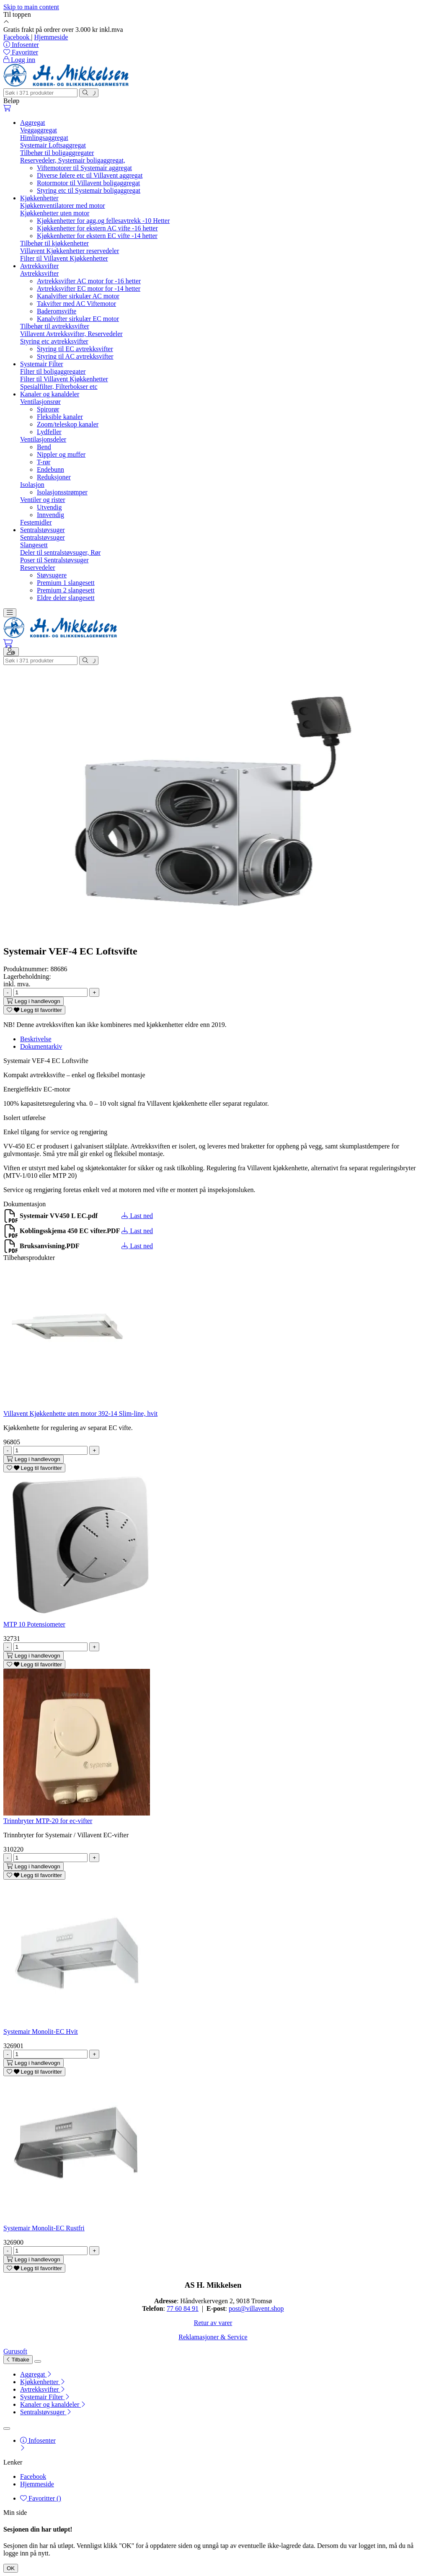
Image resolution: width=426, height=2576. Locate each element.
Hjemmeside (51, 37)
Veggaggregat (38, 130)
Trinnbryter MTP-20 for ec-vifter (47, 1820)
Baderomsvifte (56, 311)
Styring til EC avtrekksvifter (75, 348)
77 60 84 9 (181, 2308)
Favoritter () (40, 2498)
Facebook (17, 37)
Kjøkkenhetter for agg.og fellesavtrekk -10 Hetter (103, 220)
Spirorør (48, 409)
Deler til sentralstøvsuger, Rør (60, 552)
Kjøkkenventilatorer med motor (62, 205)
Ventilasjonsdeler (43, 439)
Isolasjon (32, 484)
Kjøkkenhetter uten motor (54, 213)
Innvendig (50, 514)
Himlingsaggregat (44, 137)
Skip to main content (31, 6)
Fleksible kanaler (60, 416)
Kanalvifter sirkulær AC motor (78, 296)
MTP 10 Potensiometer (34, 1624)
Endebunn (50, 469)
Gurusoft (15, 2351)
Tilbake (18, 2359)
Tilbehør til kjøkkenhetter (54, 243)
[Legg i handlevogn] (33, 1001)
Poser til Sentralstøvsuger (54, 560)
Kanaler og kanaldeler (49, 394)
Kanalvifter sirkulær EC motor (78, 318)
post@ (237, 2308)
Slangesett (34, 544)
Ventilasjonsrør (40, 401)
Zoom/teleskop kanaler (67, 424)
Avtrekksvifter (39, 265)
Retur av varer (213, 2322)
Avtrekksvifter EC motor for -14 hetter (88, 288)
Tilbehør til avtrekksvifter (54, 326)
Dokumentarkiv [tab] (41, 1046)
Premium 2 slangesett (66, 590)
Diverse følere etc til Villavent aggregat (89, 175)
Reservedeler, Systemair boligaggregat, (72, 160)
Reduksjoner (54, 477)
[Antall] (50, 992)
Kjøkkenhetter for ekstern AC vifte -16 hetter (97, 228)
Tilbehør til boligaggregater (57, 152)
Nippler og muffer (61, 454)
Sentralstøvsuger (42, 529)
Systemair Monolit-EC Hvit (40, 2031)
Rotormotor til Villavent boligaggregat (88, 182)
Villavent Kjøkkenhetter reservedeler (69, 250)
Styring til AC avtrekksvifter (75, 356)
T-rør (43, 462)
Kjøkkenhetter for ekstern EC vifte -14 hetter (97, 235)
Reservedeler (37, 567)
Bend (44, 446)
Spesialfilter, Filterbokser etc (59, 386)
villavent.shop (265, 2308)
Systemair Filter (41, 363)
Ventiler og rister (42, 499)
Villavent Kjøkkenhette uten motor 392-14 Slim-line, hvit (80, 1413)
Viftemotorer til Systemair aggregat (84, 167)
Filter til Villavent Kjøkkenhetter (64, 258)
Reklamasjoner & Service (212, 2337)
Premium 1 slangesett (66, 582)
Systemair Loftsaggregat (53, 145)
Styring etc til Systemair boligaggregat (88, 190)
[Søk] (40, 92)
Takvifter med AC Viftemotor (76, 303)
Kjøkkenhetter (39, 198)
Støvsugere (52, 575)
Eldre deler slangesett (66, 597)
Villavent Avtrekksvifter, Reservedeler (71, 333)
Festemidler (36, 522)
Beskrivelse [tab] (36, 1038)
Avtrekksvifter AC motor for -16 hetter (89, 280)
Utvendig (49, 507)
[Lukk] (37, 2361)
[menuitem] (221, 2374)
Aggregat (32, 122)
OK (11, 2568)
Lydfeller (49, 431)
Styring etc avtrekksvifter (54, 341)
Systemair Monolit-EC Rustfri (44, 2228)
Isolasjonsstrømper (62, 492)
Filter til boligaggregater (52, 371)
